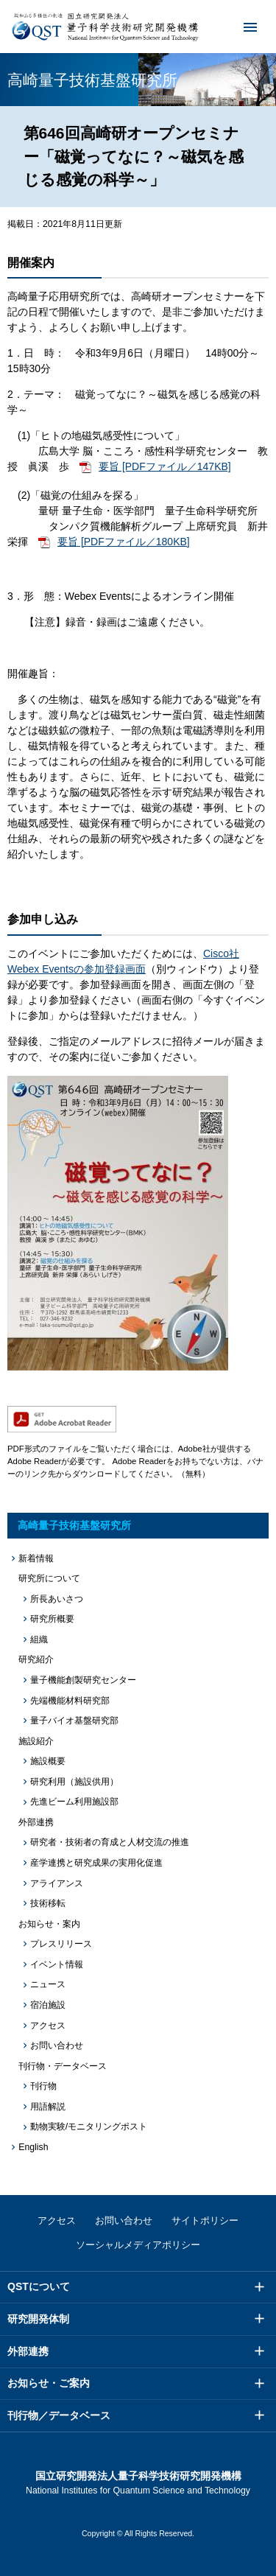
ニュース (48, 1984)
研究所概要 (52, 1619)
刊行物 (43, 2086)
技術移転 (48, 1903)
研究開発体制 (38, 2319)
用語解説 (48, 2106)
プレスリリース (61, 1944)
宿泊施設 (48, 2005)
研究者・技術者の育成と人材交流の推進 (109, 1842)
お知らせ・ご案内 (48, 2383)
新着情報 (36, 1558)
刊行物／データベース (58, 2415)
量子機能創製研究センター (83, 1680)
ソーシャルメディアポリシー (138, 2244)
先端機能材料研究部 (70, 1700)
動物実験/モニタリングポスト (88, 2126)
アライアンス (56, 1883)
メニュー (240, 26)
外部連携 (28, 2351)
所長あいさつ (56, 1599)
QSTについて (38, 2286)
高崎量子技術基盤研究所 (74, 1525)
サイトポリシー (204, 2220)
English (33, 2147)
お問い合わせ (56, 2045)
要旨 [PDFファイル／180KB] (123, 541)
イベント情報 (56, 1964)
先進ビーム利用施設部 (74, 1801)
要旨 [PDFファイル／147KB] (165, 466)
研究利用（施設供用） (74, 1782)
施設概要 (48, 1761)
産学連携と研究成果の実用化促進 (96, 1863)
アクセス (48, 2025)
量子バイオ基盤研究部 (74, 1720)
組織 (39, 1639)
